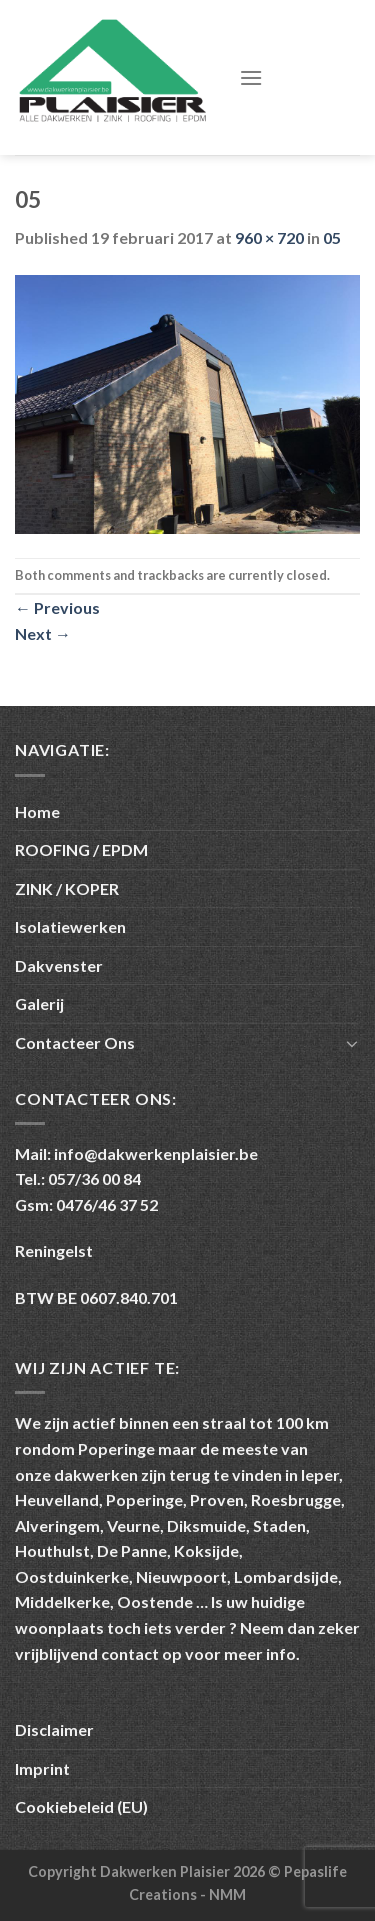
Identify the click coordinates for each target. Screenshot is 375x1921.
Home (37, 811)
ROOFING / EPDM (81, 849)
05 (332, 237)
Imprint (42, 1768)
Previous (57, 607)
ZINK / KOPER (67, 888)
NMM (227, 1894)
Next (43, 633)
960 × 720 (269, 237)
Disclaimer (54, 1729)
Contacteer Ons (75, 1042)
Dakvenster (59, 965)
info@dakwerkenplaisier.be (156, 1153)
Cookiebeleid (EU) (81, 1806)
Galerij (39, 1003)
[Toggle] (352, 1043)
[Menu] (251, 77)
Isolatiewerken (70, 926)
